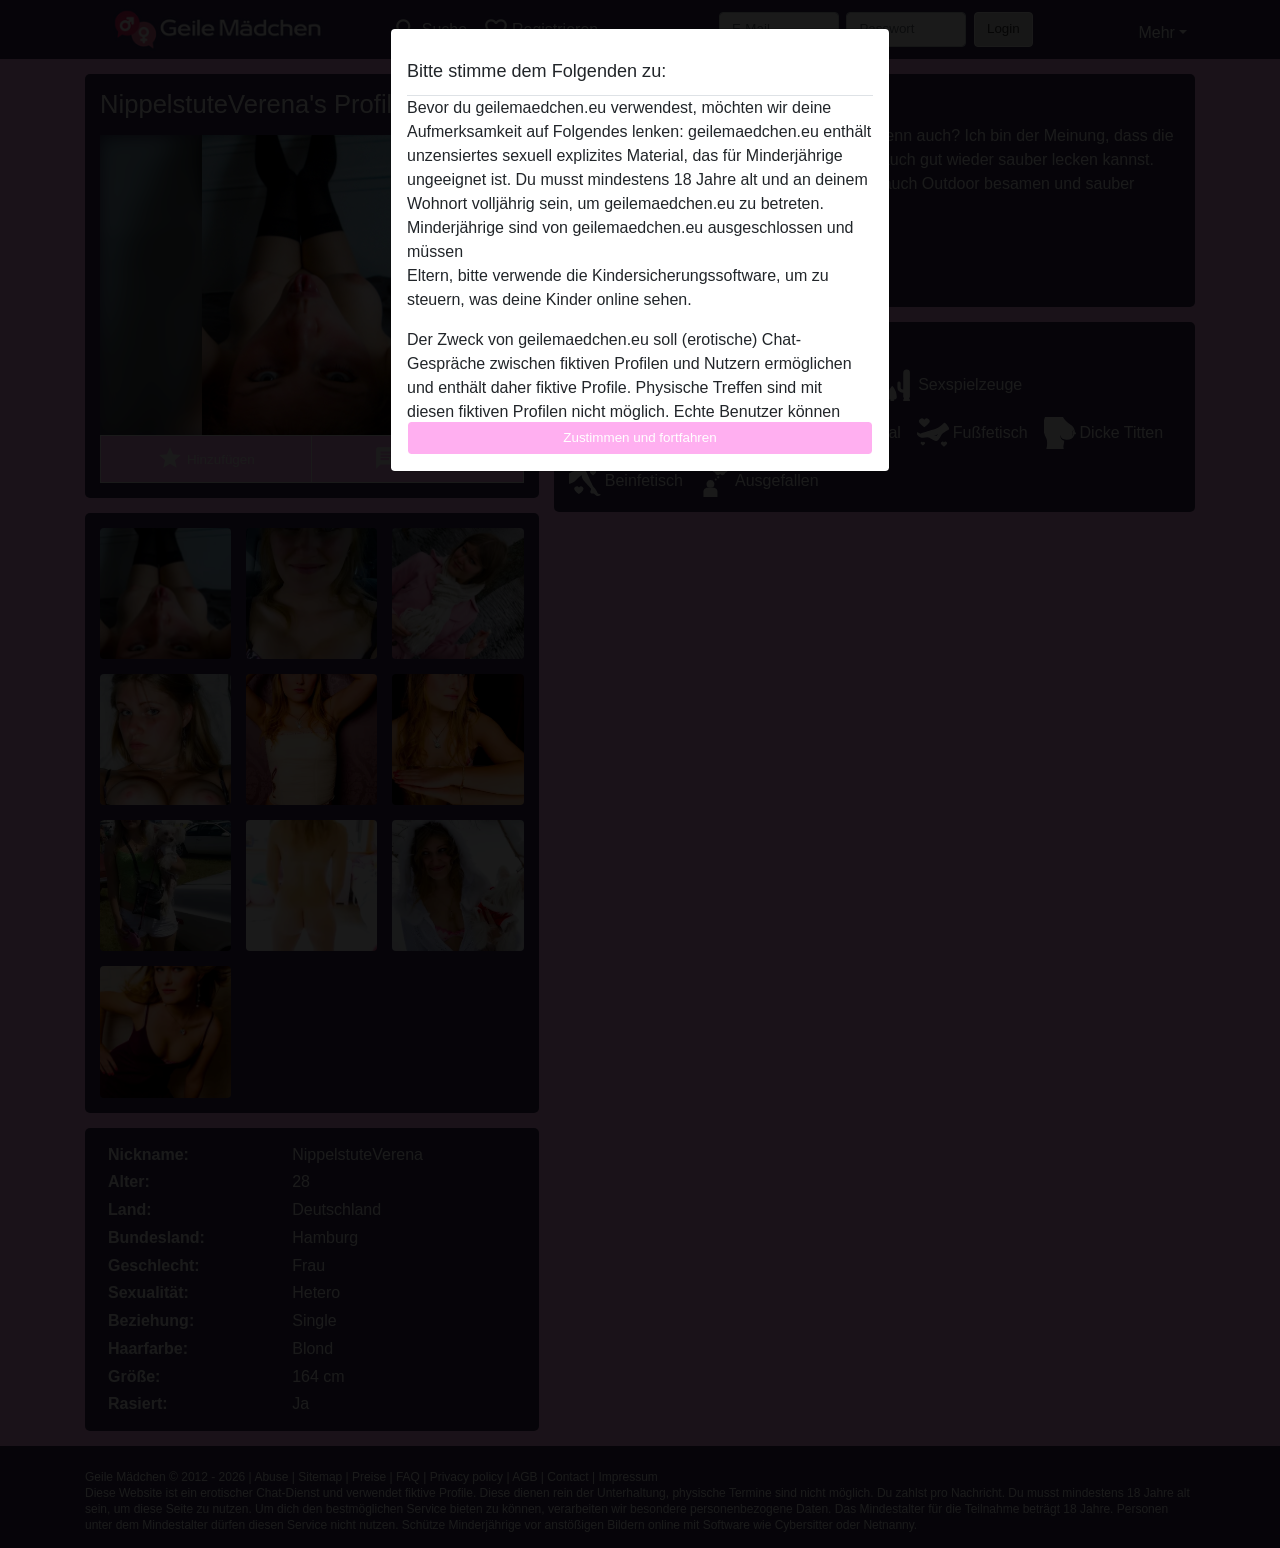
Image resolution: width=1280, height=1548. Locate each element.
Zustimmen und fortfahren (640, 437)
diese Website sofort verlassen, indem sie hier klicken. (659, 251)
